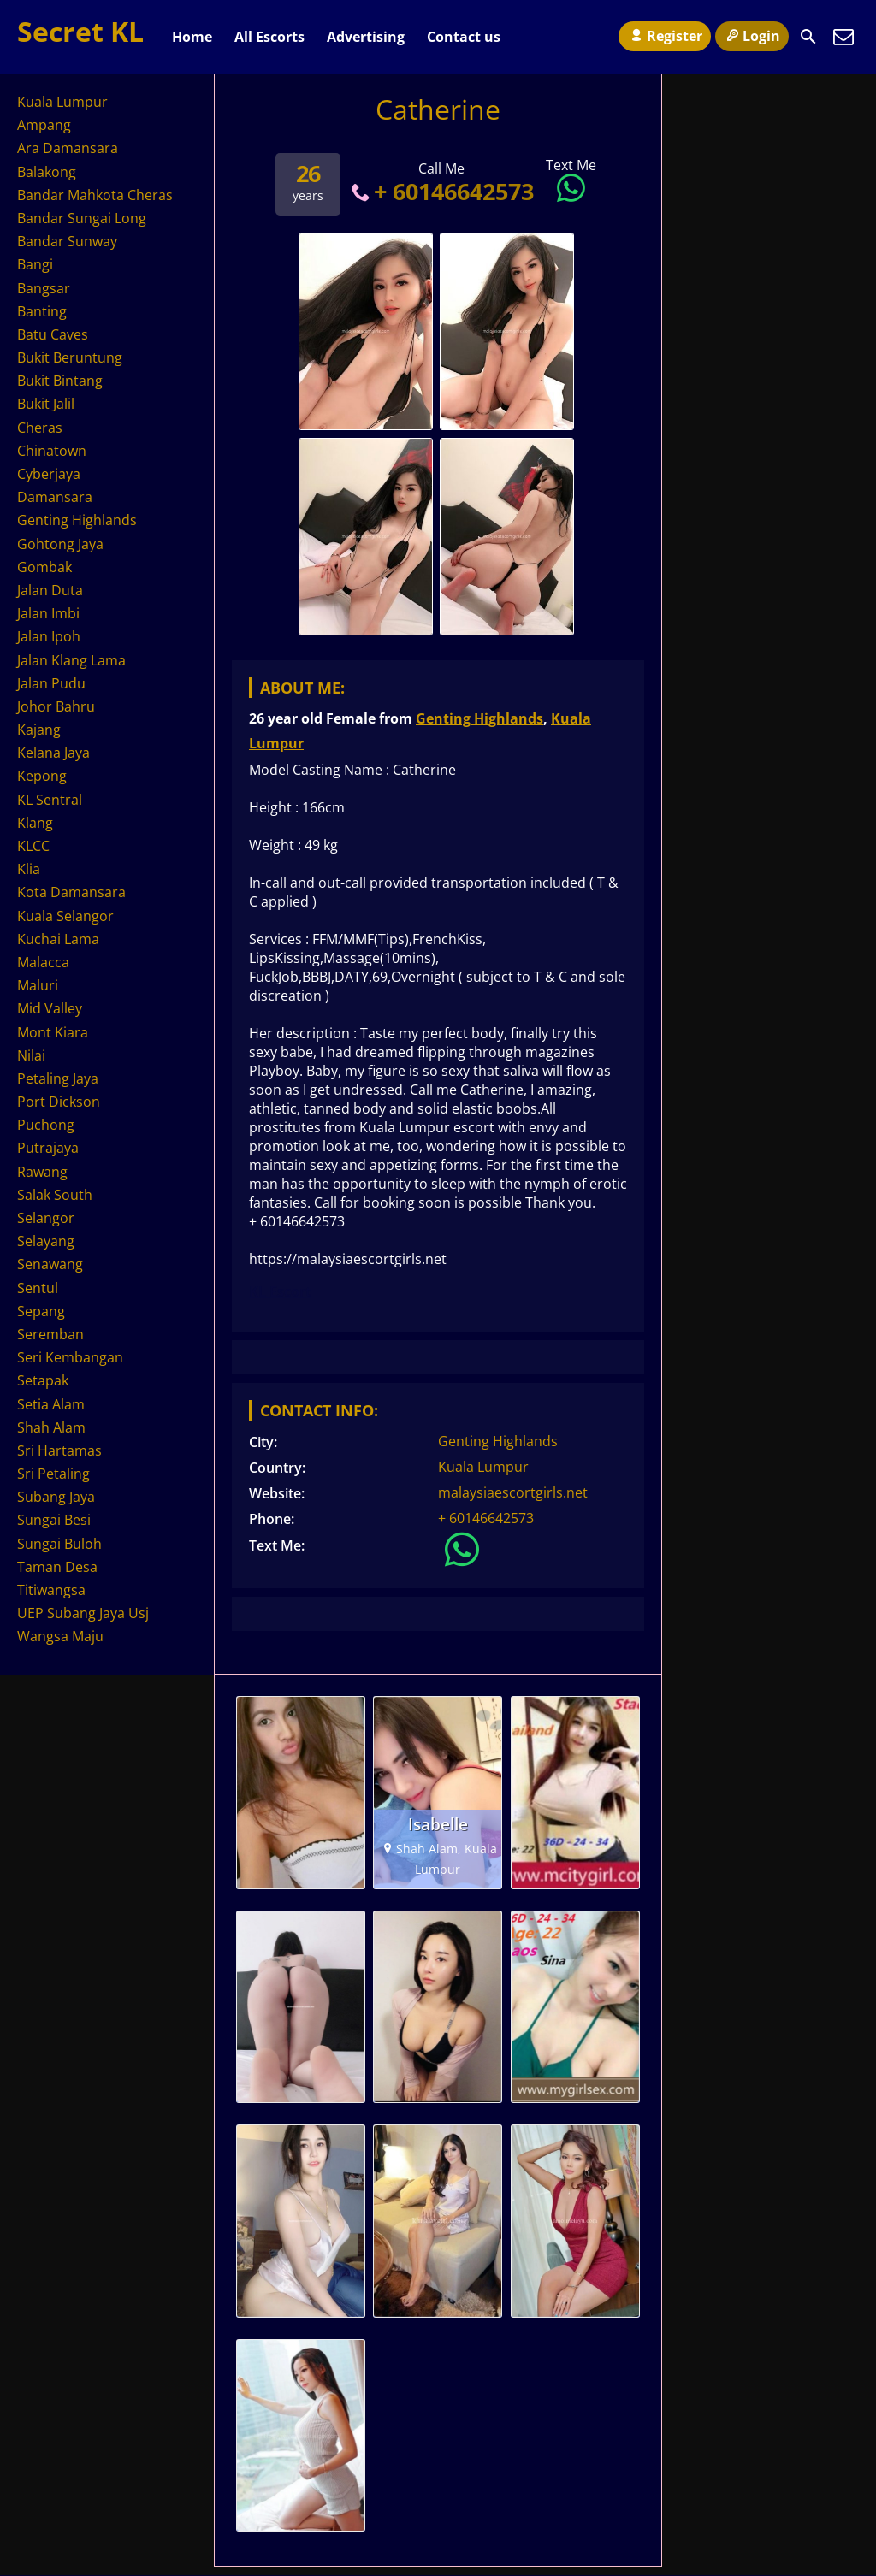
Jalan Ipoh (48, 636)
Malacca (43, 962)
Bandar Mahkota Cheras (95, 195)
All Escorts (269, 36)
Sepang (41, 1311)
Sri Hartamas (59, 1450)
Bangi (35, 264)
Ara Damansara (67, 148)
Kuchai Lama (58, 939)
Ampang (44, 124)
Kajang (39, 729)
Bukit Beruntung (69, 357)
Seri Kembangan (70, 1357)
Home (192, 36)
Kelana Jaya (53, 752)
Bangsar (43, 288)
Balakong (46, 171)
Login (752, 36)
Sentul (37, 1288)
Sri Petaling (53, 1473)
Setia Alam (51, 1404)
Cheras (39, 427)
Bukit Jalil (45, 403)
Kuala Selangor (65, 916)
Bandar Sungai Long (81, 218)
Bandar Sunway (67, 241)
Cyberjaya (48, 473)
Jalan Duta (50, 590)
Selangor (45, 1217)
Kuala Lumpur (483, 1466)
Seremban (50, 1334)
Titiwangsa (51, 1589)
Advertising (366, 36)
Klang (35, 822)
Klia (28, 869)
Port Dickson (58, 1101)
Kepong (42, 775)
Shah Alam (51, 1427)
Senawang (50, 1264)
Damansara (54, 496)
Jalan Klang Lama (71, 660)
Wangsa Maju (60, 1636)
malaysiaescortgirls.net (513, 1492)
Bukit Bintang (60, 380)
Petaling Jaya (57, 1078)
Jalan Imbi (48, 613)
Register (664, 36)
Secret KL (80, 31)
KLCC (33, 845)
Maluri (37, 985)
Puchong (45, 1124)
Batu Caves (52, 334)
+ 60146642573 (441, 191)
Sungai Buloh (59, 1543)
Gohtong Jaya (60, 544)
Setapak (42, 1380)
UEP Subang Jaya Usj (83, 1613)
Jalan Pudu (51, 683)
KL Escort (280, 1291)
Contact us (463, 36)
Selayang (45, 1241)
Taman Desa (57, 1566)
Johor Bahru (56, 706)
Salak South (54, 1194)
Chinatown (51, 450)
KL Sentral (49, 799)
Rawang (42, 1171)
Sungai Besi (54, 1519)
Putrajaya (48, 1147)
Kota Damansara (71, 892)
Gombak (44, 567)
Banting (42, 311)
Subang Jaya (56, 1496)
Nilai (31, 1055)
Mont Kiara (52, 1032)
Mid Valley (49, 1008)
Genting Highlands (479, 718)
